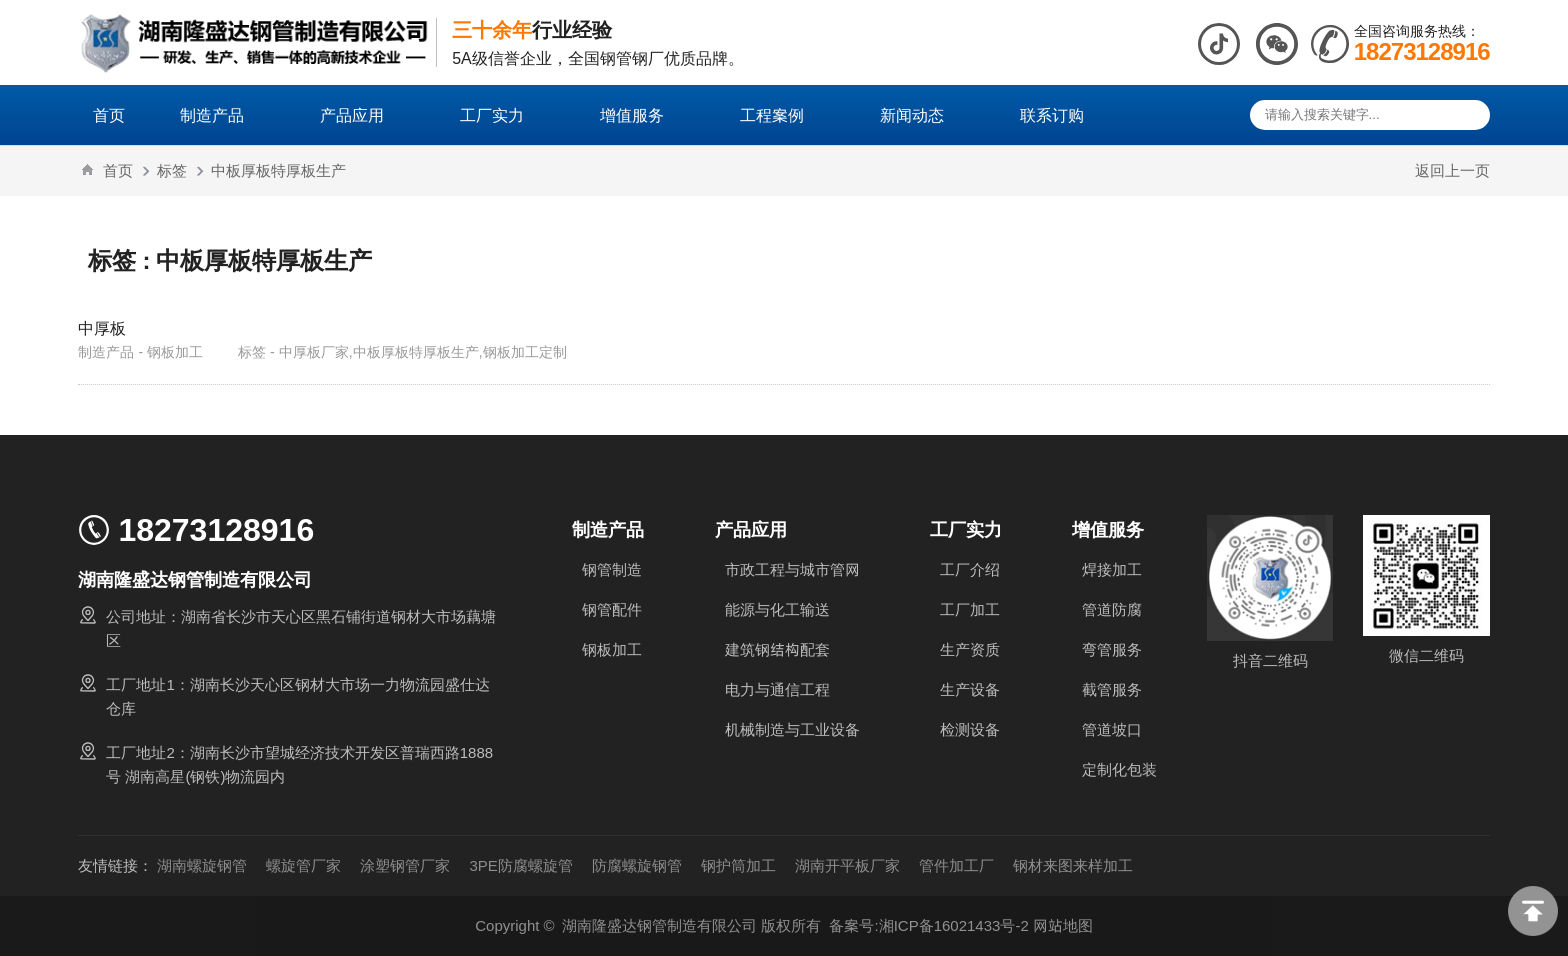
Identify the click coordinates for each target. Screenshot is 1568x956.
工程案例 (782, 115)
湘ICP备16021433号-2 (954, 925)
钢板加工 (612, 649)
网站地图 (1063, 925)
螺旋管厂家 (303, 865)
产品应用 (362, 115)
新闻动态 (922, 115)
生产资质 (970, 649)
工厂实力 (502, 115)
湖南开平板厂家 (847, 865)
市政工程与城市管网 (792, 569)
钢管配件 (612, 609)
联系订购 (1052, 115)
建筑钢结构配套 (777, 649)
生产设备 (970, 689)
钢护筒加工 (738, 865)
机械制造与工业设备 (792, 729)
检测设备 (970, 729)
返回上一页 (1452, 170)
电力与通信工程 (777, 689)
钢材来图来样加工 (1073, 865)
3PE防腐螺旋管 (520, 865)
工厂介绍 (970, 569)
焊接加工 (1112, 569)
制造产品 (222, 115)
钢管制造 (612, 569)
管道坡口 (1112, 729)
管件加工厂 (956, 865)
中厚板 (102, 328)
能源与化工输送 (777, 609)
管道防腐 (1112, 609)
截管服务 (1112, 689)
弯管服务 (1112, 649)
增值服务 (642, 115)
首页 (109, 115)
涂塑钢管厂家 (405, 865)
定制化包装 (1119, 769)
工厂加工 (970, 609)
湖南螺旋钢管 (202, 865)
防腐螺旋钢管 (637, 865)
